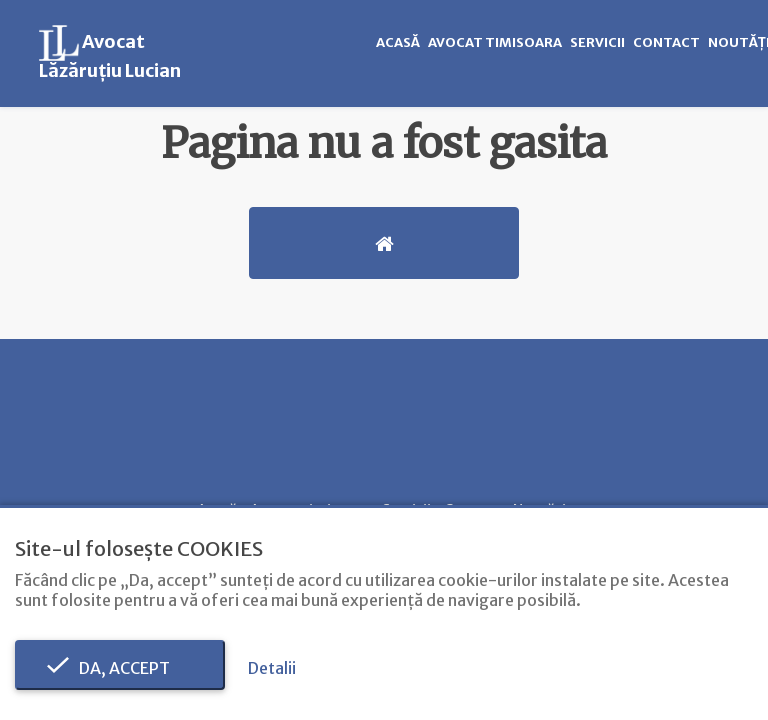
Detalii (272, 668)
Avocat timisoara (495, 42)
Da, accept (120, 668)
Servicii (597, 42)
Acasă (398, 42)
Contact (666, 42)
